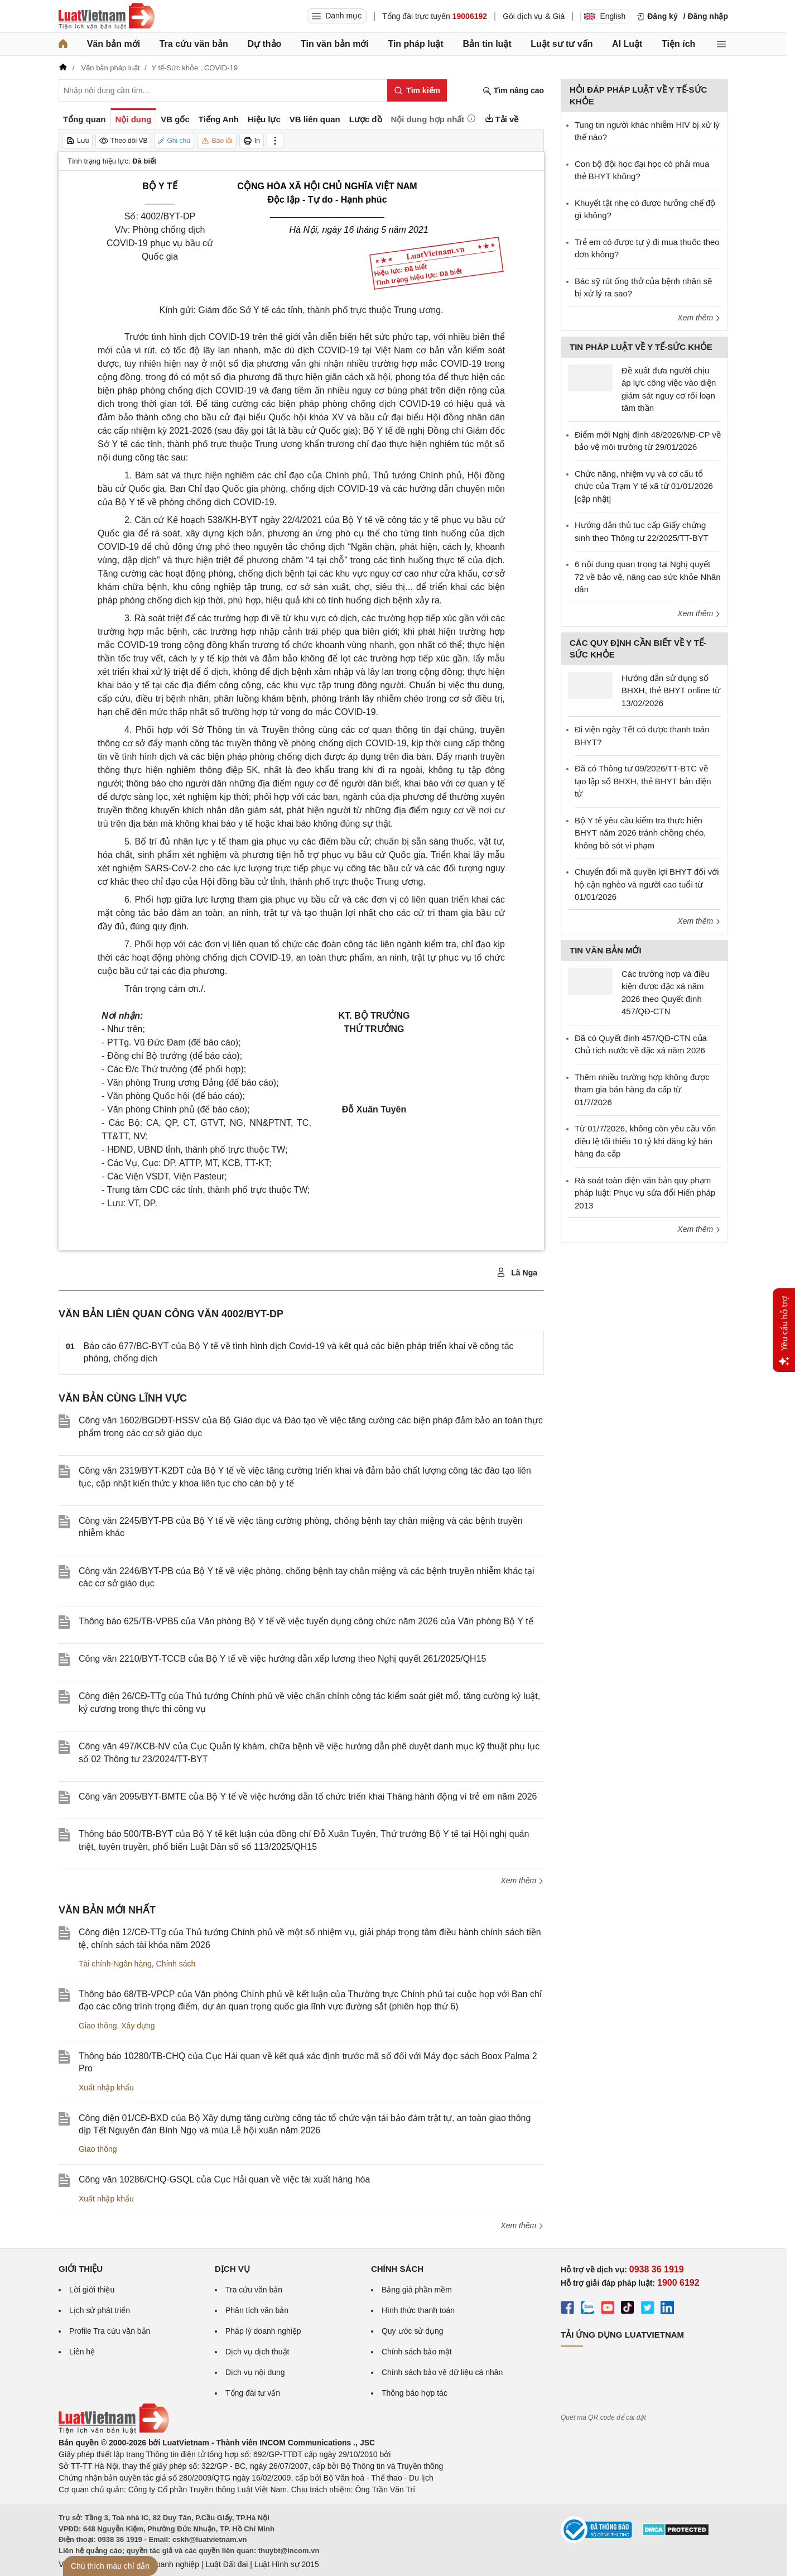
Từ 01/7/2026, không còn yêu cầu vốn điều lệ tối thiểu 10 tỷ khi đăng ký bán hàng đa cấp (645, 1141)
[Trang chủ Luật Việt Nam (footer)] (114, 2430)
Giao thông (98, 2025)
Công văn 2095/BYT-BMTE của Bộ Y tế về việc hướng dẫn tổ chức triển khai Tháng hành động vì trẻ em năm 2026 (308, 1796)
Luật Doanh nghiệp (166, 2564)
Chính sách (176, 1963)
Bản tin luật (486, 44)
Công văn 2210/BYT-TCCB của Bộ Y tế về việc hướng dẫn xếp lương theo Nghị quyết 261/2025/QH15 (282, 1658)
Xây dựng (138, 2025)
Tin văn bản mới (335, 44)
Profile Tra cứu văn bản (109, 2330)
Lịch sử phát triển (99, 2310)
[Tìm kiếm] (417, 90)
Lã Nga (517, 1273)
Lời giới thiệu (91, 2289)
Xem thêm (522, 1880)
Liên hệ (82, 2351)
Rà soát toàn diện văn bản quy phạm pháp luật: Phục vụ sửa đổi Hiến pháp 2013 (645, 1193)
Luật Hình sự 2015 (286, 2564)
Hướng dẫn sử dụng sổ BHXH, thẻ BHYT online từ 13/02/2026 (670, 690)
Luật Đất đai (226, 2564)
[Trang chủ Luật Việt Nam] (107, 16)
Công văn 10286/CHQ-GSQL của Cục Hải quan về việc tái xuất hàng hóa (224, 2179)
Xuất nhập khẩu (106, 2087)
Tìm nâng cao (513, 90)
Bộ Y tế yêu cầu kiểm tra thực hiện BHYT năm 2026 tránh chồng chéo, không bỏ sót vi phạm (640, 833)
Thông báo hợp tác (414, 2392)
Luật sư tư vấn (561, 44)
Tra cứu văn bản (194, 44)
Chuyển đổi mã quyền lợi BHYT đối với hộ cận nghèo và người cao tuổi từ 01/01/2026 (647, 884)
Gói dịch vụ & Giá (534, 16)
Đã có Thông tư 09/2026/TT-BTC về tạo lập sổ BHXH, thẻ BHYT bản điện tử (643, 781)
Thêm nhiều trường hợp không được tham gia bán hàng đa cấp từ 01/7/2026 (642, 1089)
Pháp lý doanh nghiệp (263, 2330)
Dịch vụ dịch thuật (257, 2351)
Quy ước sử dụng (413, 2330)
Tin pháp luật (415, 44)
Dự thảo (264, 44)
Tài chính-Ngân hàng (115, 1963)
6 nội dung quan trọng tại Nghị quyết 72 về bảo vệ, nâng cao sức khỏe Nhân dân (647, 576)
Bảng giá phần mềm (417, 2289)
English (604, 16)
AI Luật (627, 44)
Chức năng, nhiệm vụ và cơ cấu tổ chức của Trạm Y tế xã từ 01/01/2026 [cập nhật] (644, 486)
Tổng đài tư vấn (252, 2392)
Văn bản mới (113, 44)
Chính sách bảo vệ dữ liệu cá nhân (442, 2372)
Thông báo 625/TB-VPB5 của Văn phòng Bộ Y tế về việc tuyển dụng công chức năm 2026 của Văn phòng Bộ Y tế (306, 1621)
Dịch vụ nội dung (255, 2372)
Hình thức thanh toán (418, 2310)
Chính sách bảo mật (417, 2351)
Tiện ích (678, 44)
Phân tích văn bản (256, 2310)
